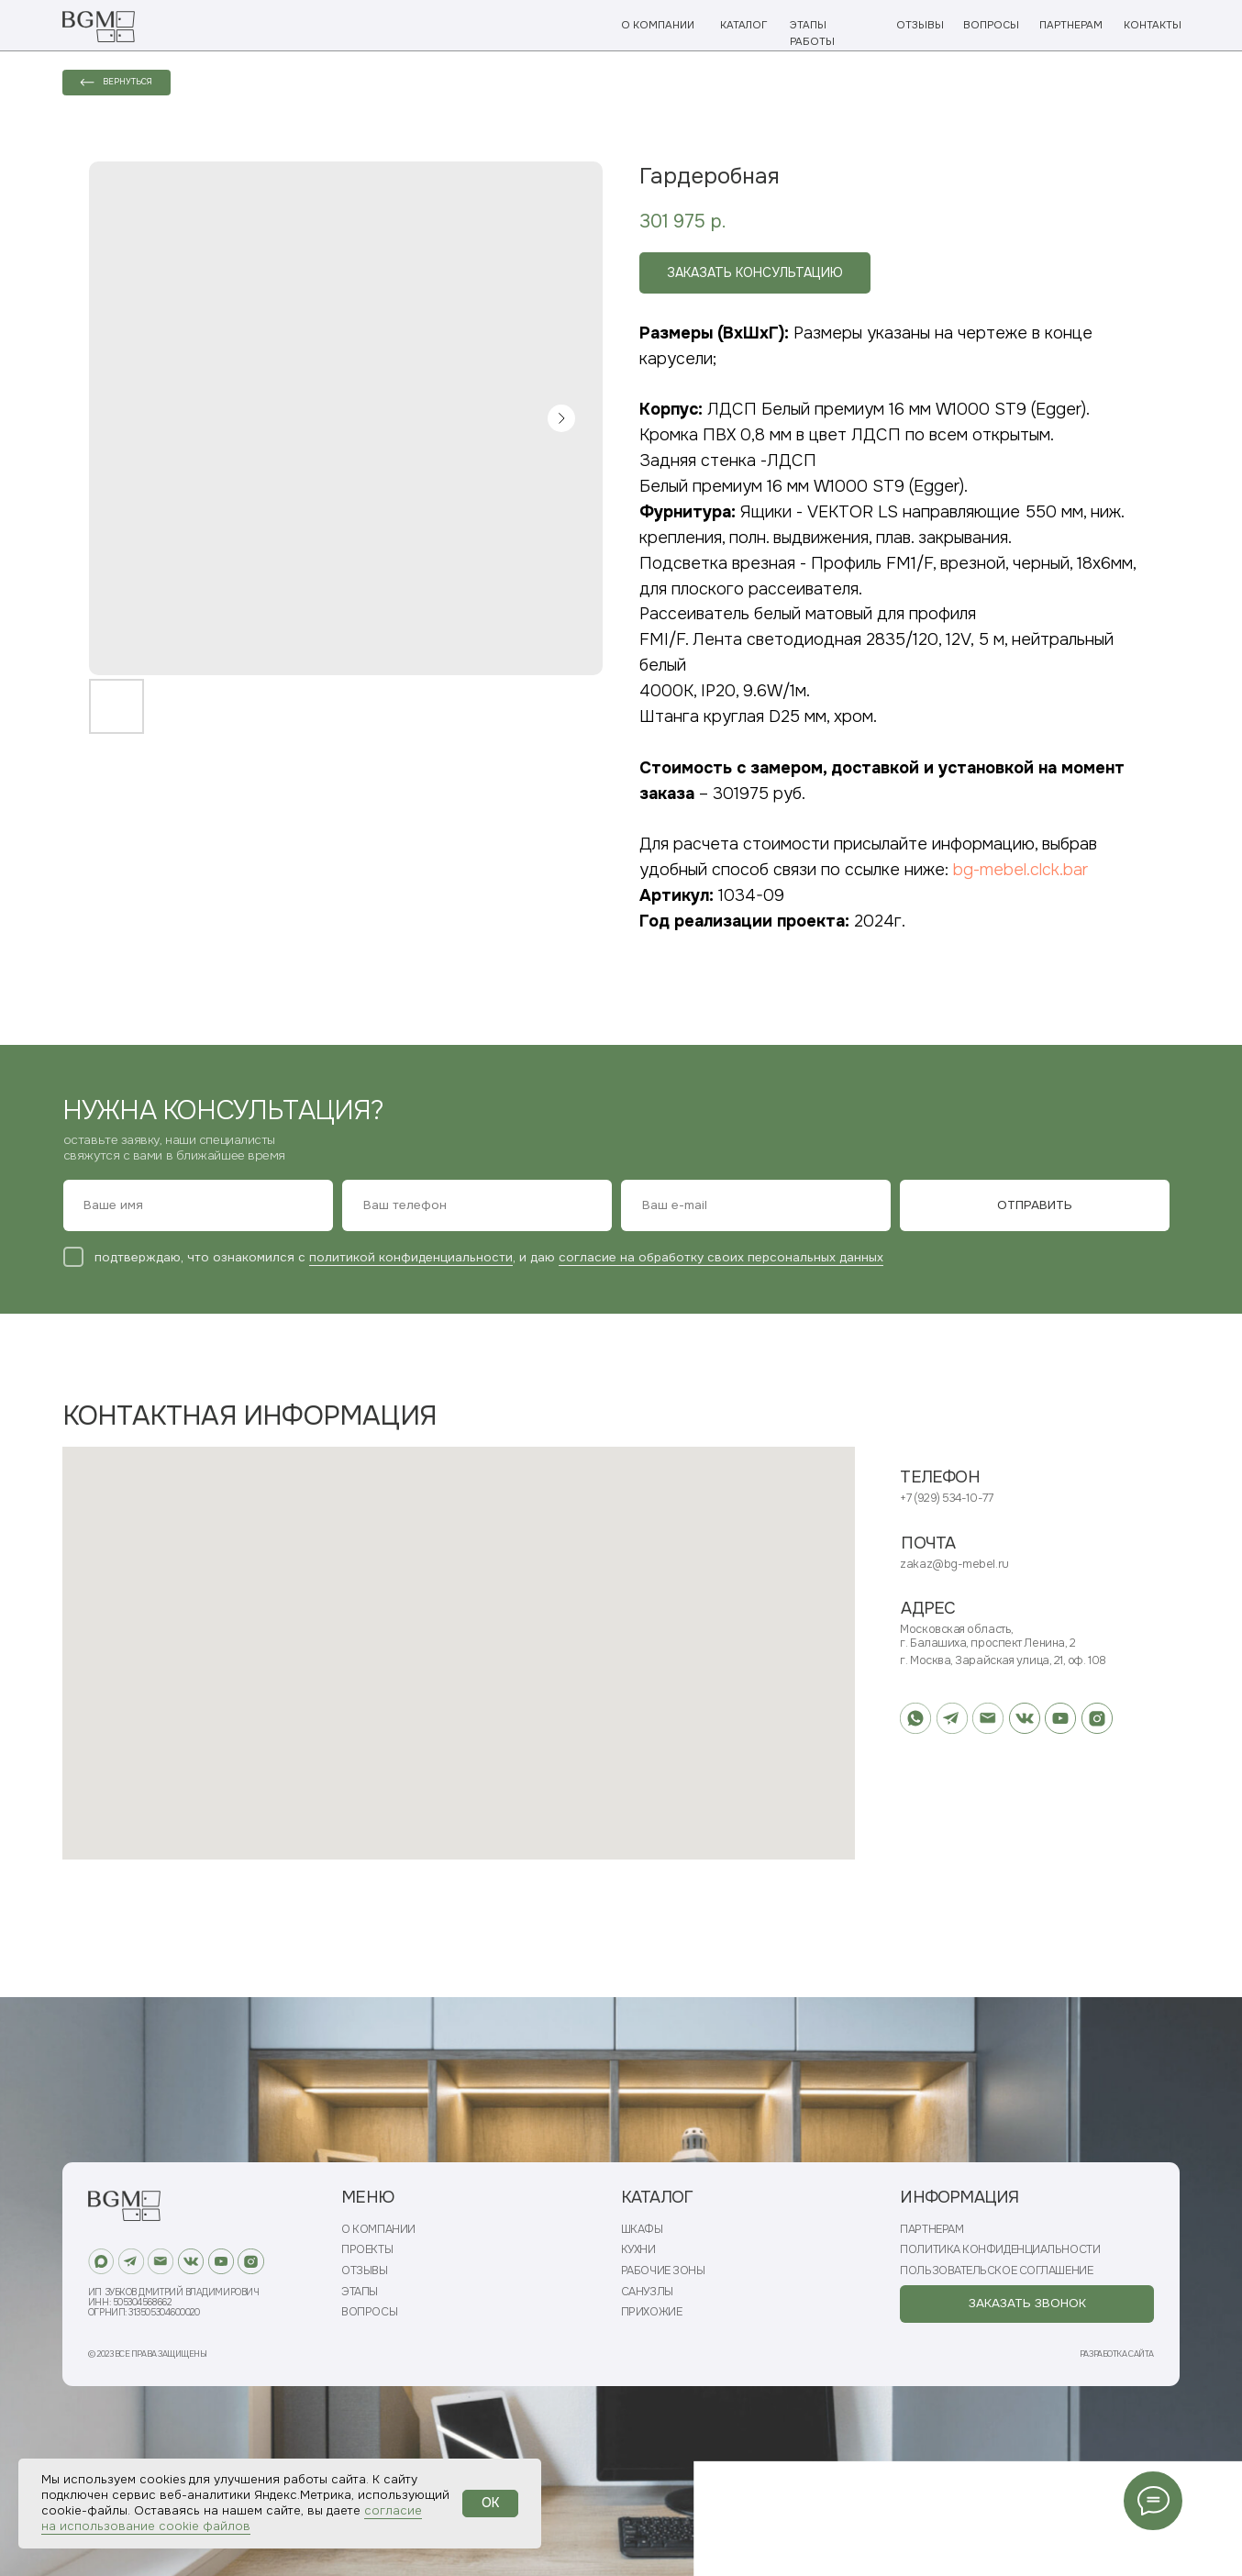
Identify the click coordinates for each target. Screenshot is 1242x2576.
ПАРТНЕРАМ (1071, 24)
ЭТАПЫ (359, 2292)
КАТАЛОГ (743, 24)
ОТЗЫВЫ (920, 24)
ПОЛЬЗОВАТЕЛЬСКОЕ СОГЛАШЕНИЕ (996, 2271)
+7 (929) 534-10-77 (946, 1498)
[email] (756, 1205)
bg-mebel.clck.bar (1020, 870)
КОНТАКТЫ (1152, 24)
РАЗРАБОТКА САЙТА (1117, 2354)
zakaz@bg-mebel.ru (954, 1564)
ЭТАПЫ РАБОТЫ (812, 33)
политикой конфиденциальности (411, 1257)
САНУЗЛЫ (647, 2292)
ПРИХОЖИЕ (651, 2312)
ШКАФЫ (642, 2230)
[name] (198, 1205)
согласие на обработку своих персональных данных (721, 1257)
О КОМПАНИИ (657, 24)
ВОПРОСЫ (991, 24)
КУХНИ (638, 2250)
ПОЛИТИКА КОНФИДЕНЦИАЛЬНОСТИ (1000, 2250)
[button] (1026, 2304)
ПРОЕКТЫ (367, 2250)
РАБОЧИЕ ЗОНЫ (663, 2271)
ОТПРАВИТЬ (1034, 1205)
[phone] (477, 1205)
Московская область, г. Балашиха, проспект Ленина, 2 (987, 1636)
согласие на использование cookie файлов (231, 2518)
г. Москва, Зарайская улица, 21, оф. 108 (1002, 1660)
